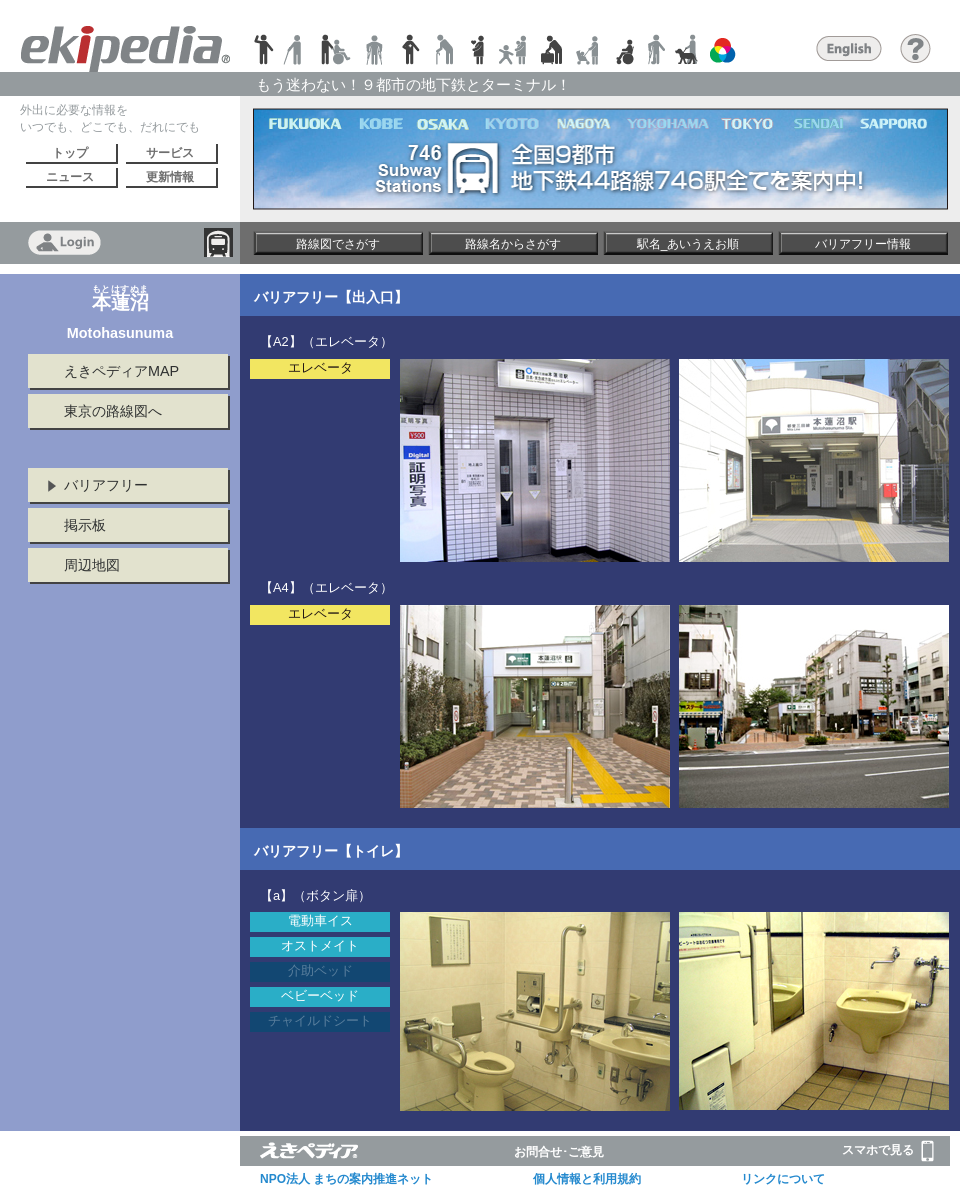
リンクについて (783, 1179)
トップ (70, 153)
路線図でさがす (338, 244)
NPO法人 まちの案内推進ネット (346, 1179)
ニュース (70, 177)
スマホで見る (888, 1151)
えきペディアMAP (121, 371)
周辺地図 (92, 565)
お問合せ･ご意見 (559, 1152)
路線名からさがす (513, 244)
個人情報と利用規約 (587, 1179)
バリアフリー (106, 485)
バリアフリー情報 (863, 244)
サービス (170, 153)
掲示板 (85, 525)
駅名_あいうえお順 (688, 244)
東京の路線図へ (113, 411)
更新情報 (170, 177)
